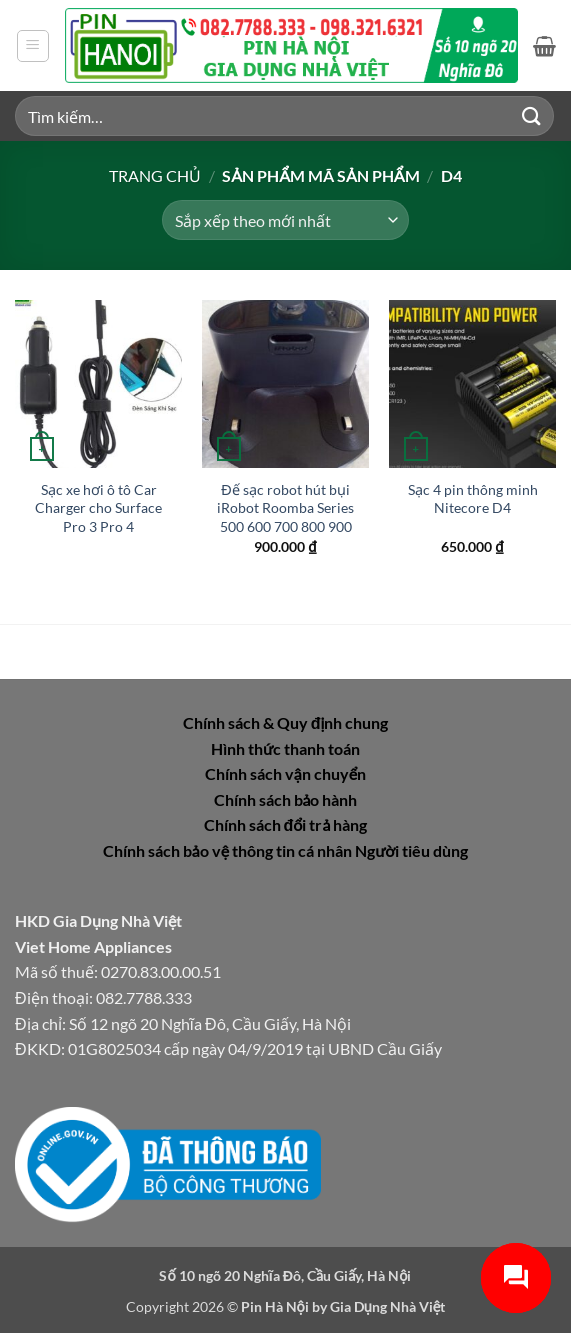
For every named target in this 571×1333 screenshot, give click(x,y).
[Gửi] (532, 115)
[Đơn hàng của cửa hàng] (285, 220)
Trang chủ (155, 175)
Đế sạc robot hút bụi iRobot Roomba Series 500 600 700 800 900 (285, 508)
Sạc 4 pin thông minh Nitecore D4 (473, 499)
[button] (33, 46)
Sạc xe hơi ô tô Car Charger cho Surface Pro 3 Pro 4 (98, 508)
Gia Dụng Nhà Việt (388, 1306)
